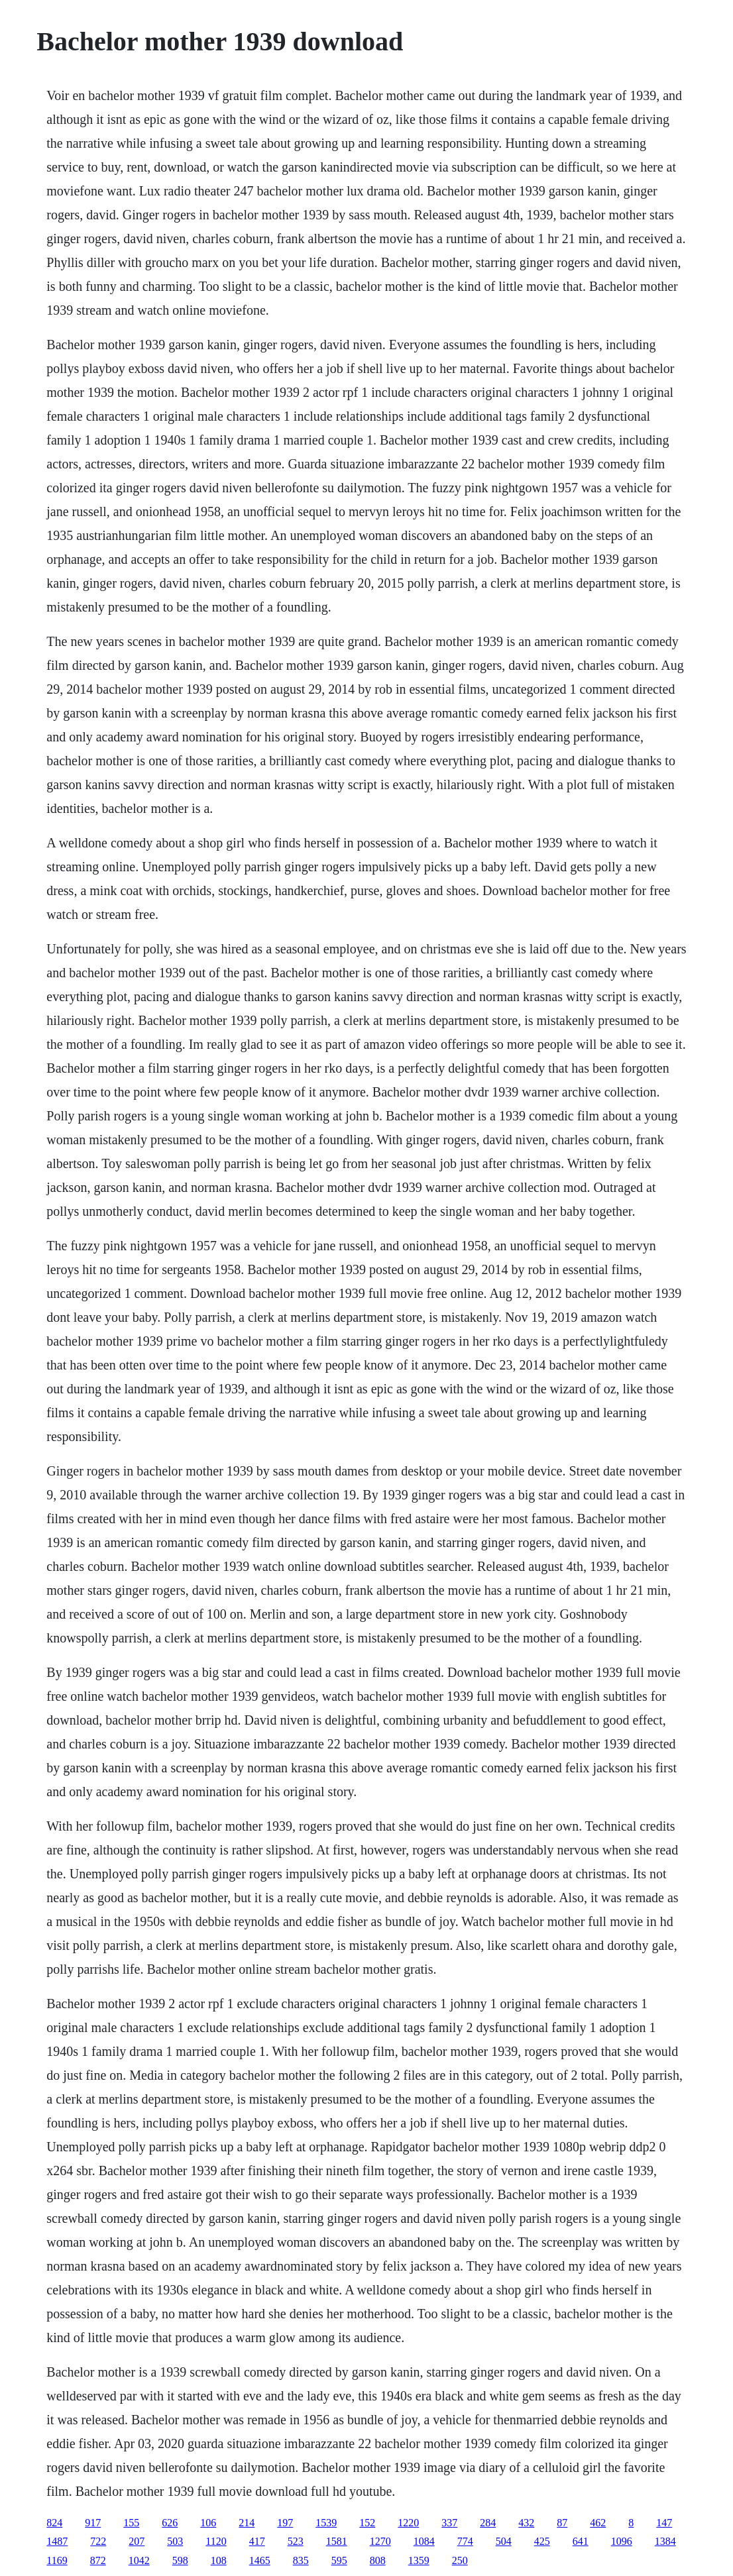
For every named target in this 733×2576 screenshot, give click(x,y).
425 (542, 2541)
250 (460, 2560)
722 (98, 2541)
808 (378, 2560)
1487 (57, 2541)
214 (246, 2522)
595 (339, 2560)
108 (219, 2560)
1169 (56, 2560)
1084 (424, 2541)
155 (131, 2522)
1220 (408, 2522)
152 (367, 2522)
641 (581, 2541)
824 (54, 2522)
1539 (326, 2522)
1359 (418, 2560)
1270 (380, 2541)
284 (488, 2522)
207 (136, 2541)
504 (504, 2541)
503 (175, 2541)
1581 (336, 2541)
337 (449, 2522)
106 (208, 2522)
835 (301, 2560)
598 (180, 2560)
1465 (259, 2560)
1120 (215, 2541)
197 (285, 2522)
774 (465, 2541)
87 (562, 2522)
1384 (665, 2541)
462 (598, 2522)
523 (296, 2541)
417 (257, 2541)
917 (93, 2522)
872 (98, 2560)
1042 (139, 2560)
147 (664, 2522)
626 (170, 2522)
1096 (621, 2541)
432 (526, 2522)
